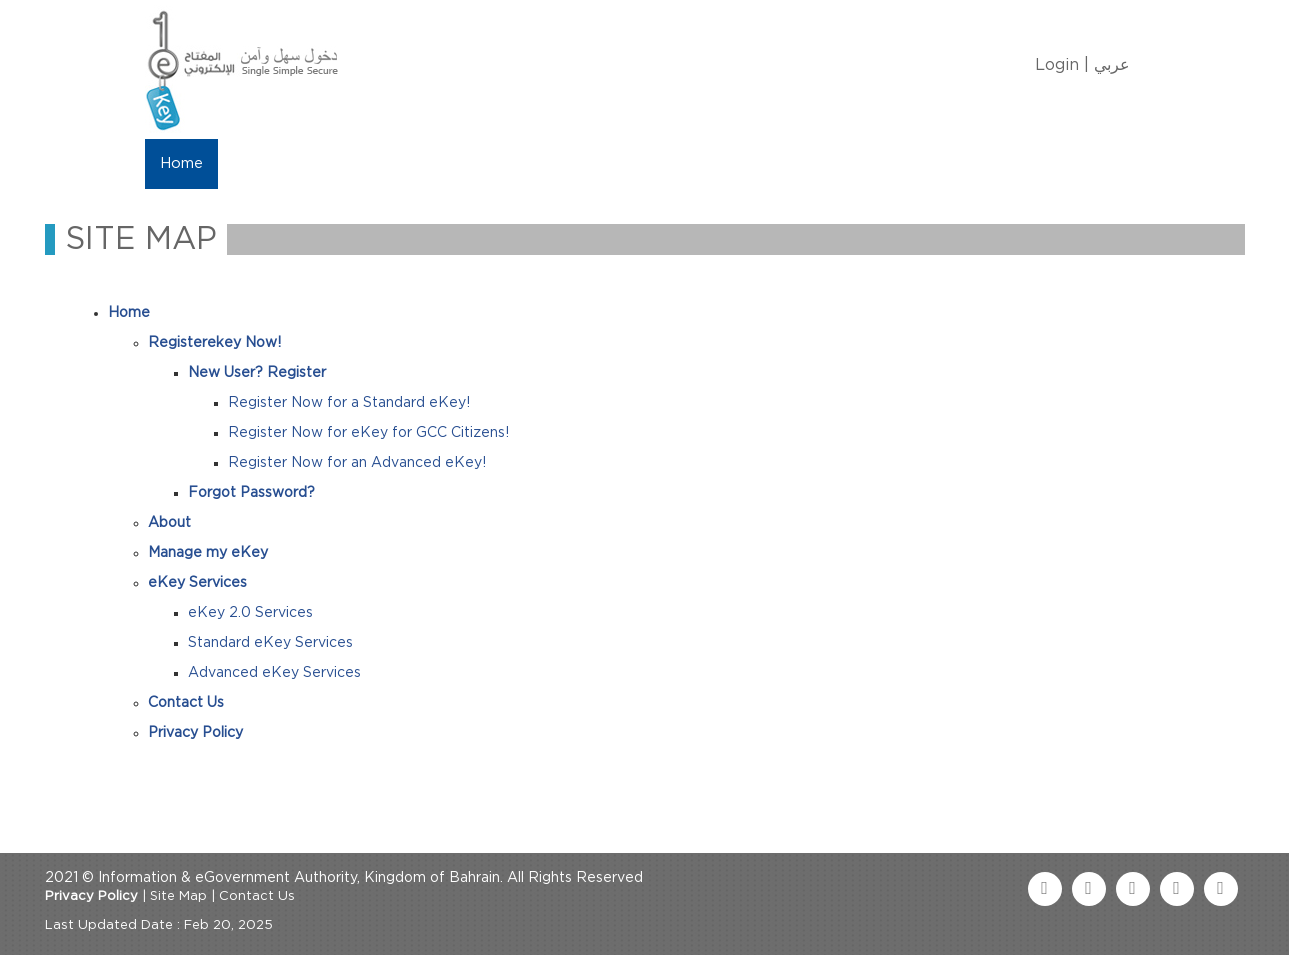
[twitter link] (1089, 889)
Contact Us (646, 163)
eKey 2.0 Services (250, 613)
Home (181, 163)
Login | (1062, 65)
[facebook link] (1045, 889)
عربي (1112, 65)
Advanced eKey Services (274, 673)
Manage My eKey (375, 163)
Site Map (178, 896)
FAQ (735, 163)
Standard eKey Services (270, 643)
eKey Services (522, 163)
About (257, 163)
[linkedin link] (1177, 889)
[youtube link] (1133, 889)
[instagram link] (1221, 889)
